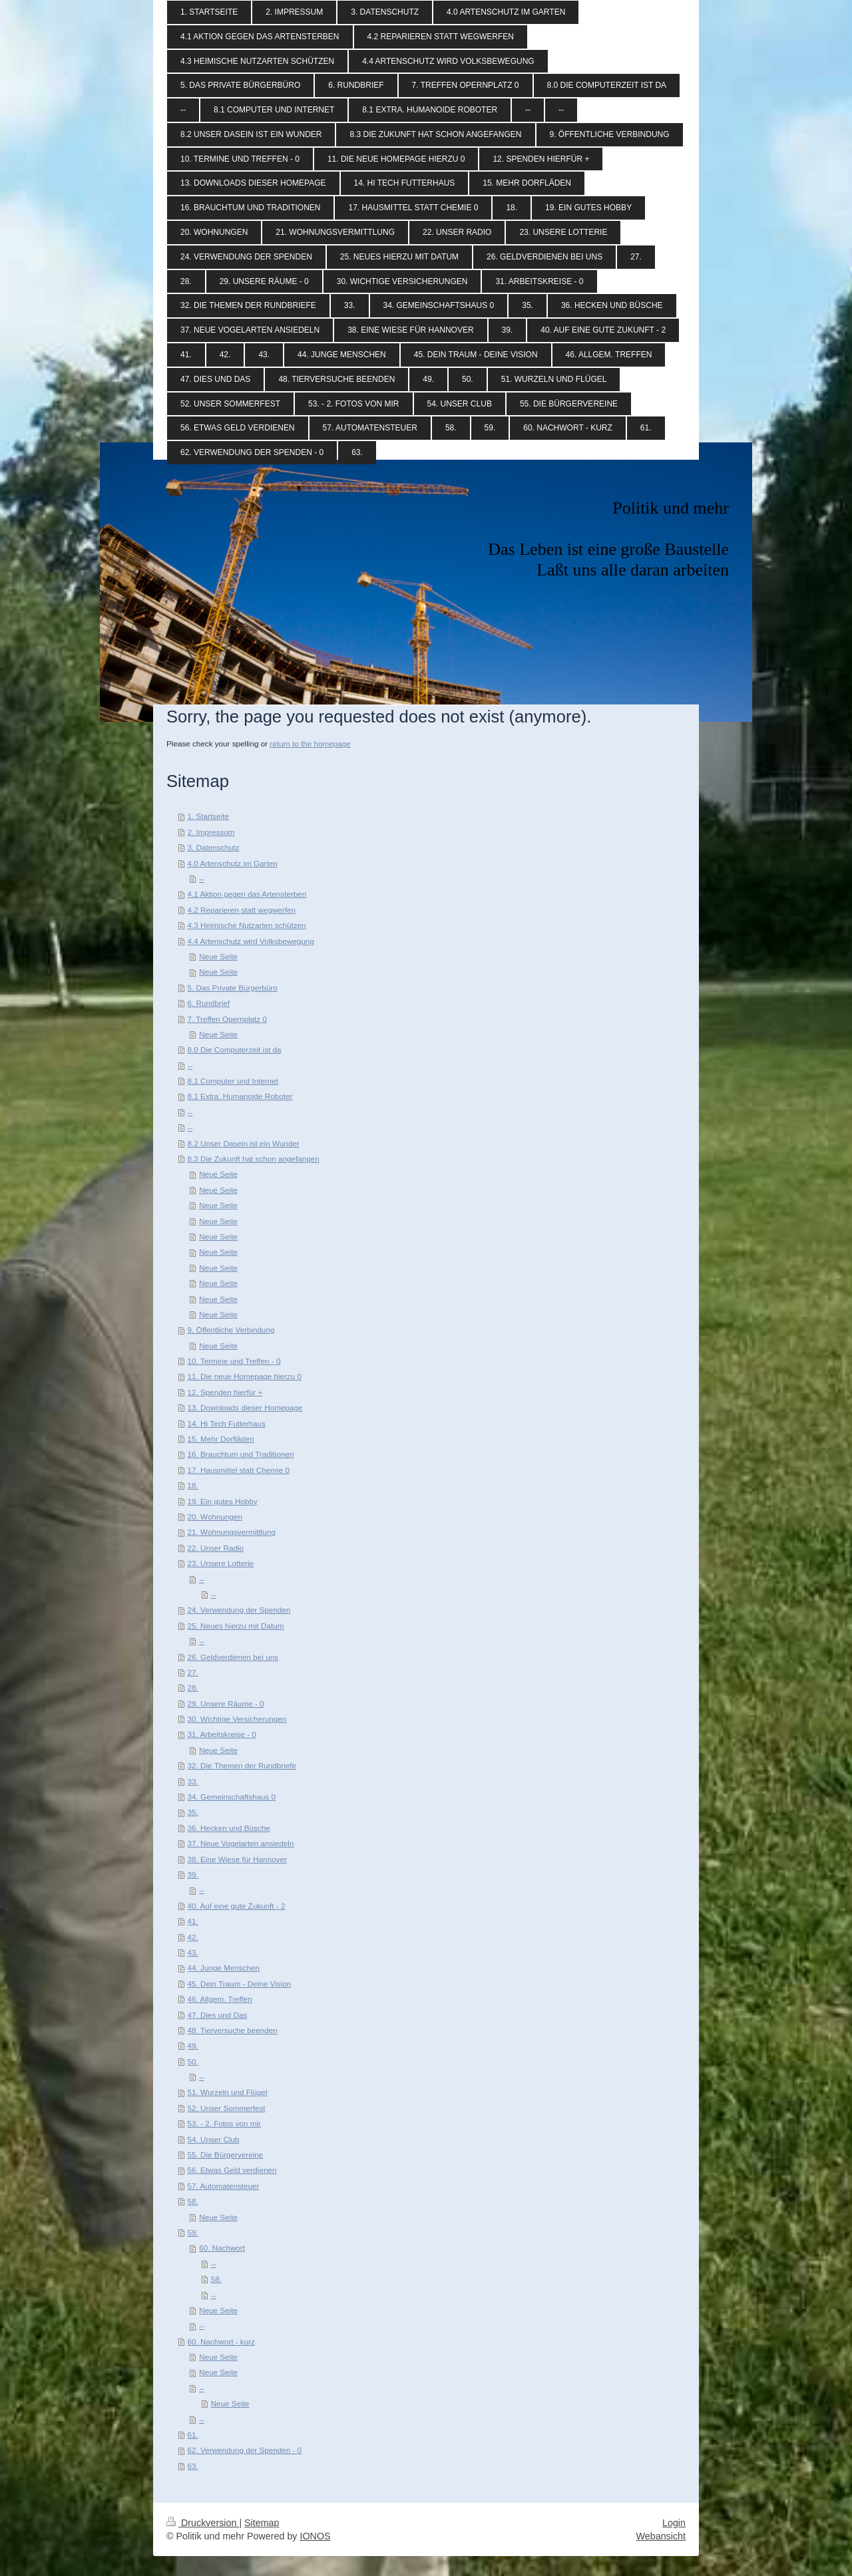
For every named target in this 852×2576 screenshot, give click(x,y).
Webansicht (661, 2536)
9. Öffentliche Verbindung (231, 1329)
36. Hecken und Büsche (229, 1828)
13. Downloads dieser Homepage (245, 1407)
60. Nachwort (222, 2247)
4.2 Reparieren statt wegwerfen (242, 909)
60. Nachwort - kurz (221, 2341)
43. (193, 1952)
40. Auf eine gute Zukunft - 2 (237, 1905)
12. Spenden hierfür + (225, 1392)
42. (193, 1937)
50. (193, 2061)
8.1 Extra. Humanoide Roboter (240, 1096)
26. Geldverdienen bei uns (233, 1657)
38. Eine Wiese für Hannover (237, 1859)
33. (193, 1781)
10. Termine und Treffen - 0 (234, 1361)
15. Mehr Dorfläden (221, 1438)
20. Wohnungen (215, 1516)
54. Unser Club (214, 2139)
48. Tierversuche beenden (233, 2030)
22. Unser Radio (216, 1547)
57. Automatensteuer (224, 2185)
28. (193, 1687)
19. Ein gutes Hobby (223, 1501)
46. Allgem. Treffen (220, 1999)
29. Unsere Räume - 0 (226, 1703)
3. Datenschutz (214, 847)
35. (193, 1812)
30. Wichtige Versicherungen (237, 1718)
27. (193, 1672)
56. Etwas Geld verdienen (232, 2170)
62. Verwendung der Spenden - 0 (245, 2450)
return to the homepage (310, 743)
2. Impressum (211, 832)
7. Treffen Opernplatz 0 (227, 1019)
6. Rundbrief (209, 1003)
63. (193, 2466)
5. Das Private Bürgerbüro (233, 987)
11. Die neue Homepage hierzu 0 (245, 1376)
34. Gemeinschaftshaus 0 (232, 1796)
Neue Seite (218, 956)
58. (193, 2201)
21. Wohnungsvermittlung (232, 1532)
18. (193, 1485)
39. (193, 1874)
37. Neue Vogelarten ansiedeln (241, 1843)
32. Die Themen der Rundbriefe (242, 1765)
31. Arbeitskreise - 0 (222, 1734)
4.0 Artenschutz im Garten (233, 863)
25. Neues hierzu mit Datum (236, 1625)
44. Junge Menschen (224, 1967)
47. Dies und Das (218, 2015)
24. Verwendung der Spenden (239, 1609)
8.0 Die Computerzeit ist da (235, 1049)
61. (193, 2434)
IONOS (315, 2536)
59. (193, 2232)
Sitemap (261, 2522)
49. (193, 2045)
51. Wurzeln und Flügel (228, 2092)
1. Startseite (208, 816)
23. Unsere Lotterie (221, 1563)
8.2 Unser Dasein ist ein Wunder (244, 1143)
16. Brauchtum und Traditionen (241, 1454)
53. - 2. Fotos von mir (224, 2123)
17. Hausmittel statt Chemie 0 (239, 1470)
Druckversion (202, 2522)
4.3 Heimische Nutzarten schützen (247, 925)
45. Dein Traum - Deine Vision (240, 1983)
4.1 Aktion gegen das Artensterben (247, 893)
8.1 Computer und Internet (233, 1080)
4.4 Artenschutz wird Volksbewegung (251, 941)
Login (674, 2522)
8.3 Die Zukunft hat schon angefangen (254, 1158)
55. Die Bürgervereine (226, 2154)
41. (193, 1921)
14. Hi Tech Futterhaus (227, 1423)
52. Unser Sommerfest (227, 2108)
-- (201, 878)
